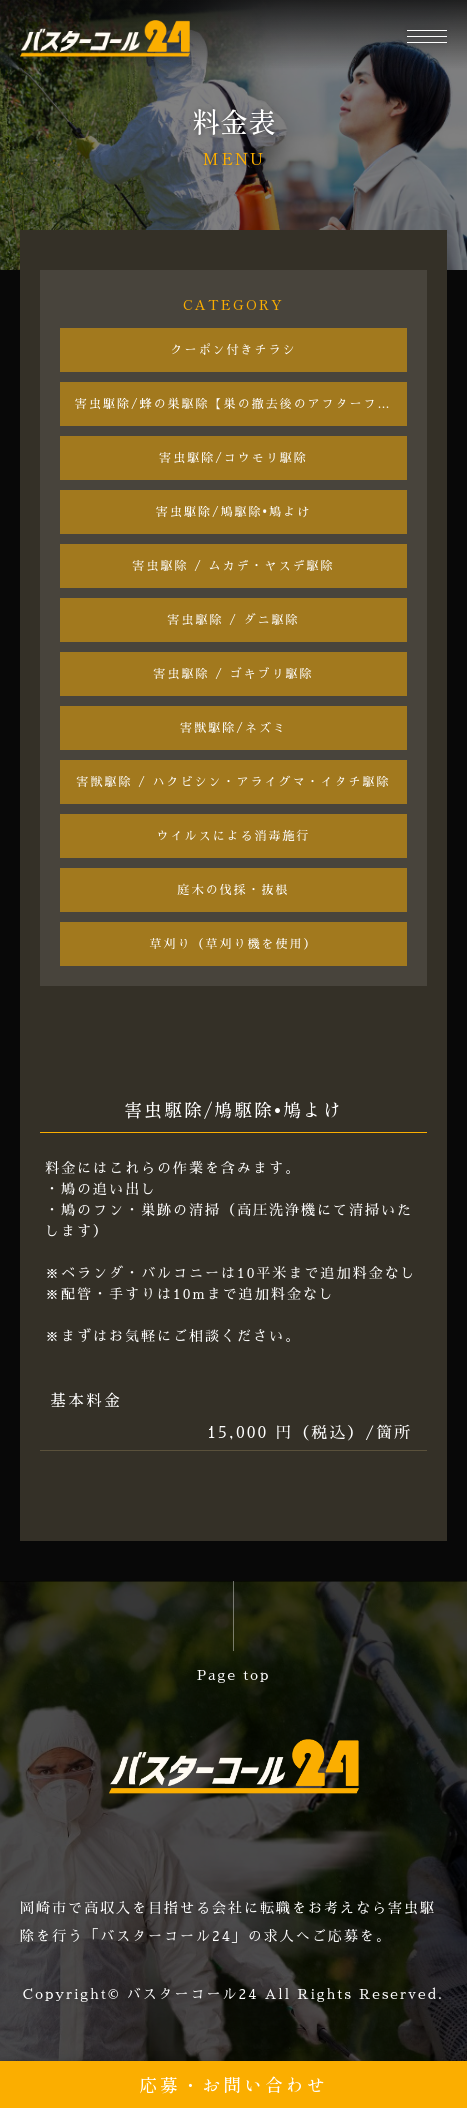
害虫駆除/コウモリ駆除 (233, 458)
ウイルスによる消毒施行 (233, 836)
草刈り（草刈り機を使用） (233, 944)
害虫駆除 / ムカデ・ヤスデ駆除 (234, 566)
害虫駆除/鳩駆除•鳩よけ (233, 512)
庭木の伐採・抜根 (233, 890)
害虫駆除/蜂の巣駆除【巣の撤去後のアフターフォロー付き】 (241, 404)
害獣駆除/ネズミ (233, 728)
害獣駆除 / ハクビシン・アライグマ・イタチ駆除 (234, 782)
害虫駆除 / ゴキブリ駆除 (234, 674)
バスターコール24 (193, 1994)
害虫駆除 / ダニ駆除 (234, 620)
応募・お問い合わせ (233, 2084)
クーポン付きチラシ (233, 350)
